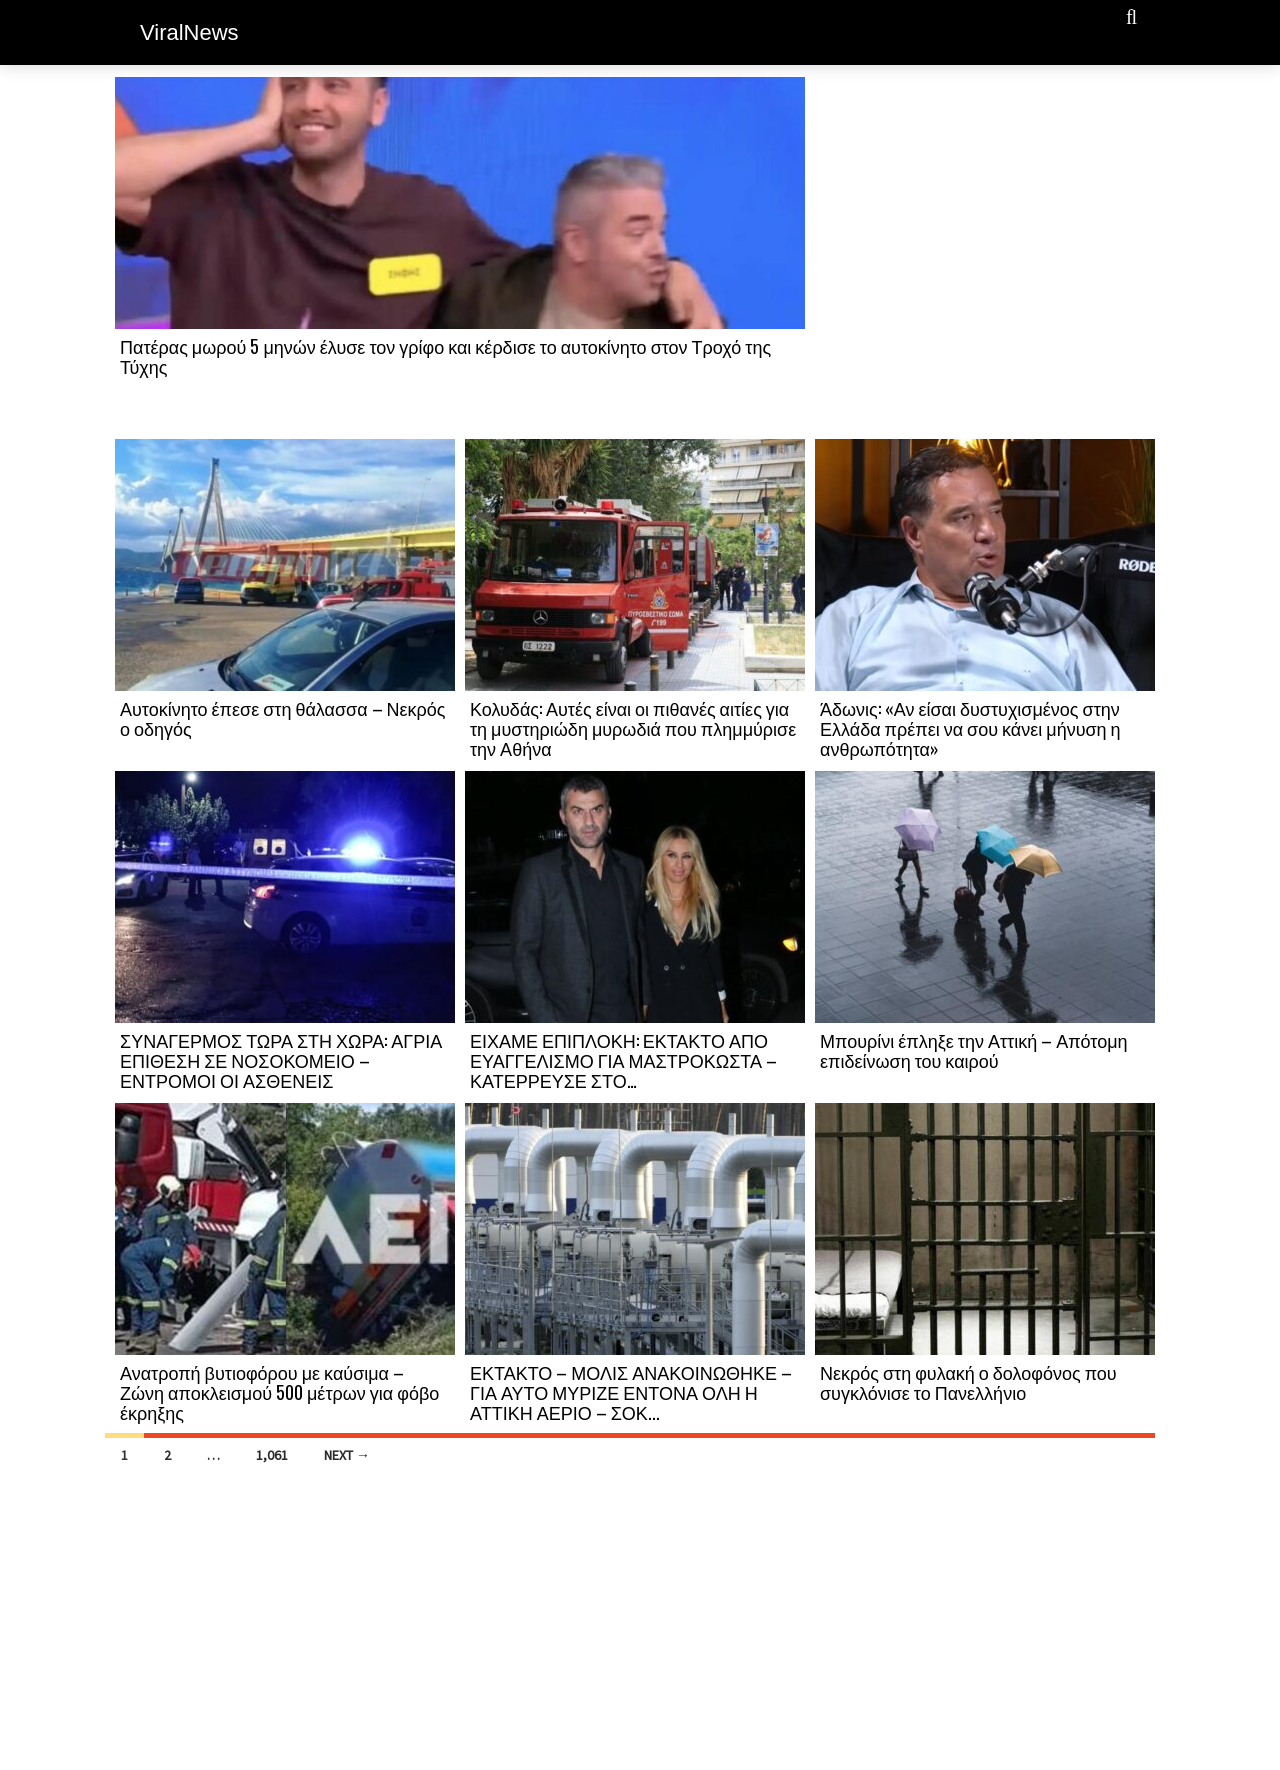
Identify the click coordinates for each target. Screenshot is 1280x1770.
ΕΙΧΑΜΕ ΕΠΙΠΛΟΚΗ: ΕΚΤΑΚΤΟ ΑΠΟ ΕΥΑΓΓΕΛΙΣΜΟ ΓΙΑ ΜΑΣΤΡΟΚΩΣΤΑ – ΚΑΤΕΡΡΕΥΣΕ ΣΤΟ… (623, 1060)
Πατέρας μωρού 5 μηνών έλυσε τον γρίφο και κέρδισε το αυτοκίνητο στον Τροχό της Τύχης (445, 356)
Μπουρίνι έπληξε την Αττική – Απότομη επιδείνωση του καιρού (974, 1050)
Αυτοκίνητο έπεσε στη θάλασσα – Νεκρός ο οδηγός (283, 718)
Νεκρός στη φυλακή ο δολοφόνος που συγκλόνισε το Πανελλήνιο (968, 1382)
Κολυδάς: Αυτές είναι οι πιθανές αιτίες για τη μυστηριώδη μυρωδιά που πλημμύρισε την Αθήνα (633, 728)
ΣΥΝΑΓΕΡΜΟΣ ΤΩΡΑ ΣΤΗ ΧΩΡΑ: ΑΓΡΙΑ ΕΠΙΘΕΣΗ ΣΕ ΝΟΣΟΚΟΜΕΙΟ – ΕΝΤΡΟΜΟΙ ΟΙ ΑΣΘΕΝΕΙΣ (281, 1060)
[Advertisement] (985, 257)
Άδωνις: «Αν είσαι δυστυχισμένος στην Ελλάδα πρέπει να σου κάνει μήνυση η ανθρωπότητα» (970, 728)
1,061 (272, 1455)
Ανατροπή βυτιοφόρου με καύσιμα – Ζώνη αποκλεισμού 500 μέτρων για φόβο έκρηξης (279, 1392)
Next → (347, 1455)
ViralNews (189, 32)
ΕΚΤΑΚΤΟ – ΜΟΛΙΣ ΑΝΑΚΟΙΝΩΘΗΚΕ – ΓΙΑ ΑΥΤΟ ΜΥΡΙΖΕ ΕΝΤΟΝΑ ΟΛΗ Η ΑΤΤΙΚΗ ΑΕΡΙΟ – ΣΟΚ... (631, 1392)
